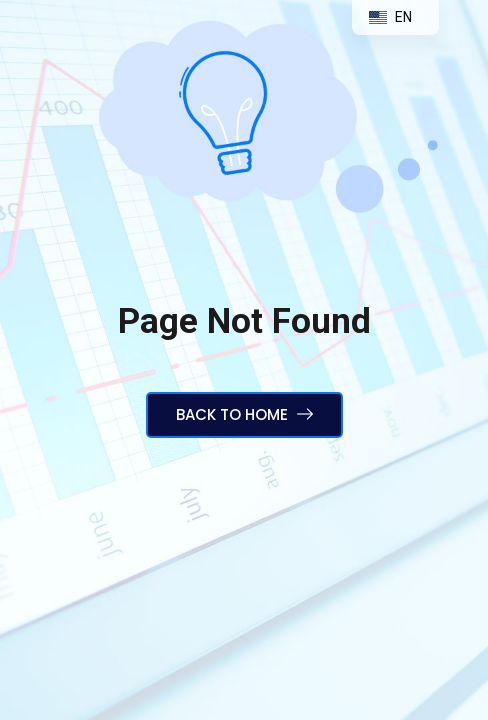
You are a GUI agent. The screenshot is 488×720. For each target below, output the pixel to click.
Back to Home (244, 414)
